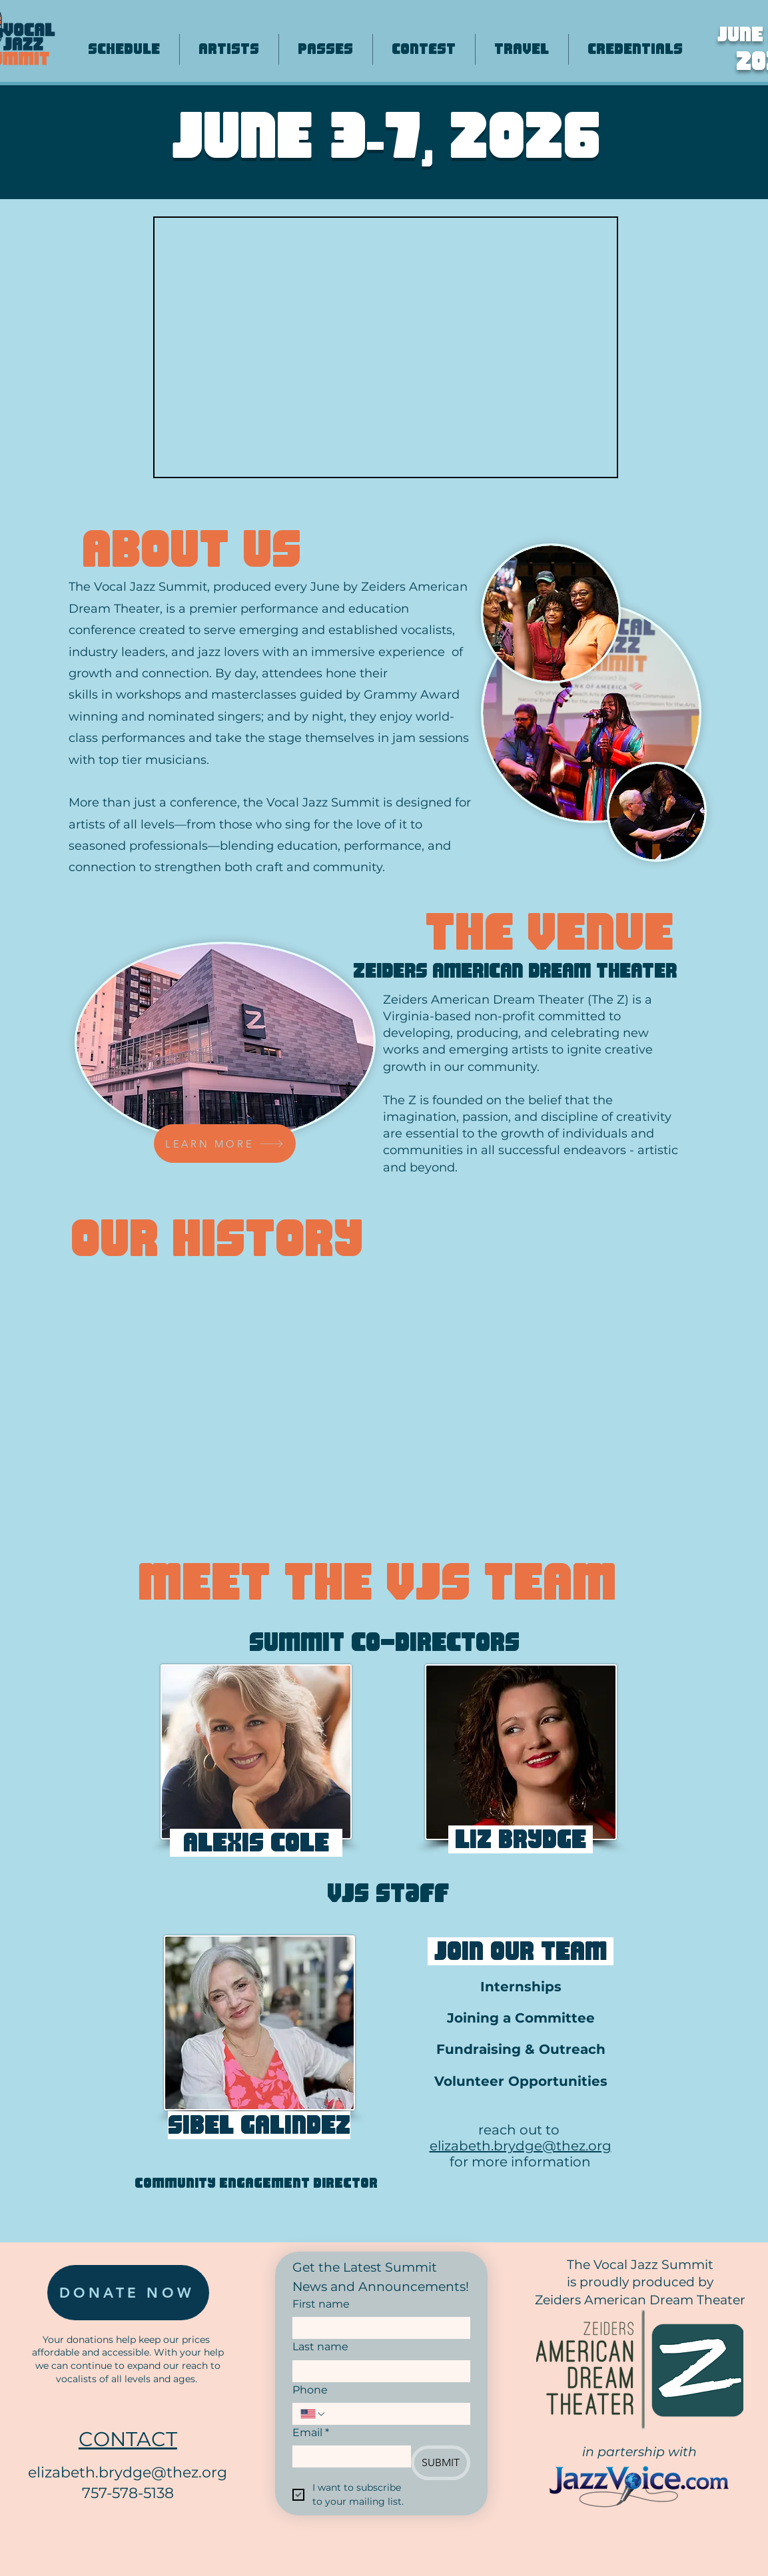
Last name (320, 2346)
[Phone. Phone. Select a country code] (313, 2414)
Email (310, 2432)
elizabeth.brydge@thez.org (520, 2146)
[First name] (377, 2328)
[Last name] (377, 2371)
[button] (256, 1751)
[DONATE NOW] (128, 2292)
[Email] (347, 2456)
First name (321, 2304)
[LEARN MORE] (225, 1143)
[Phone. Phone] (394, 2414)
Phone (310, 2390)
